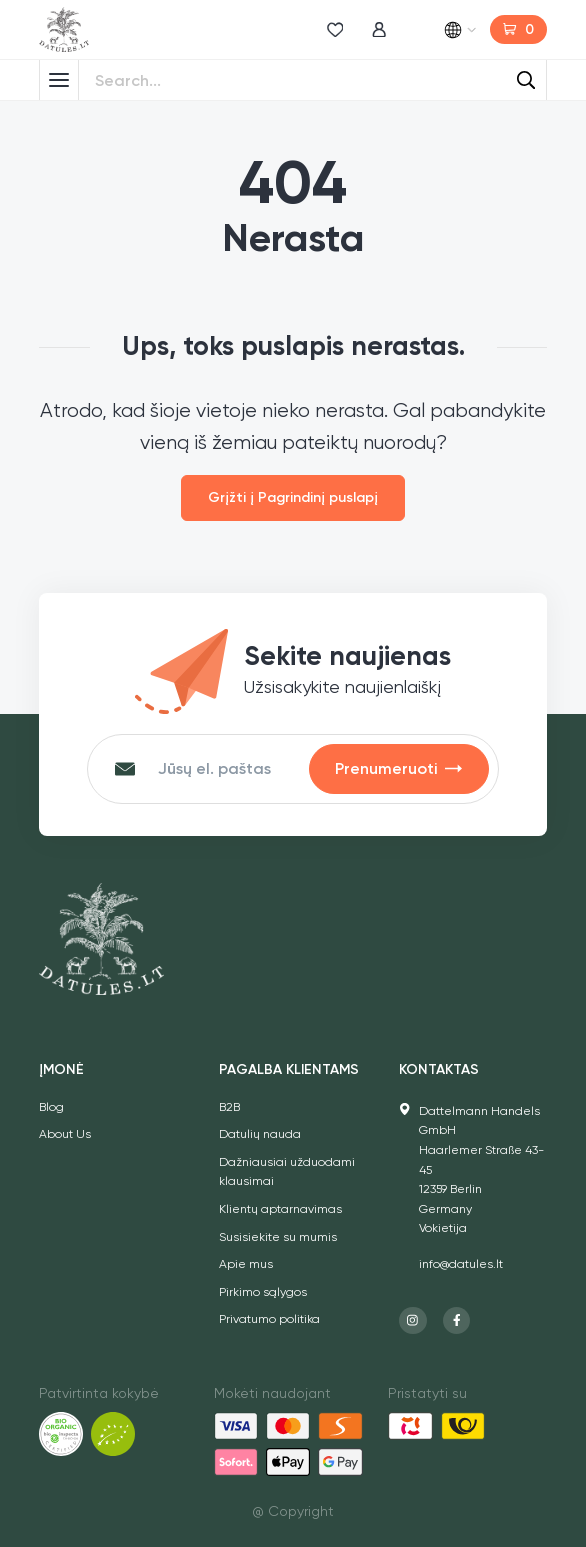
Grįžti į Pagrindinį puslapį (293, 497)
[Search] (526, 80)
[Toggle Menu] (59, 80)
